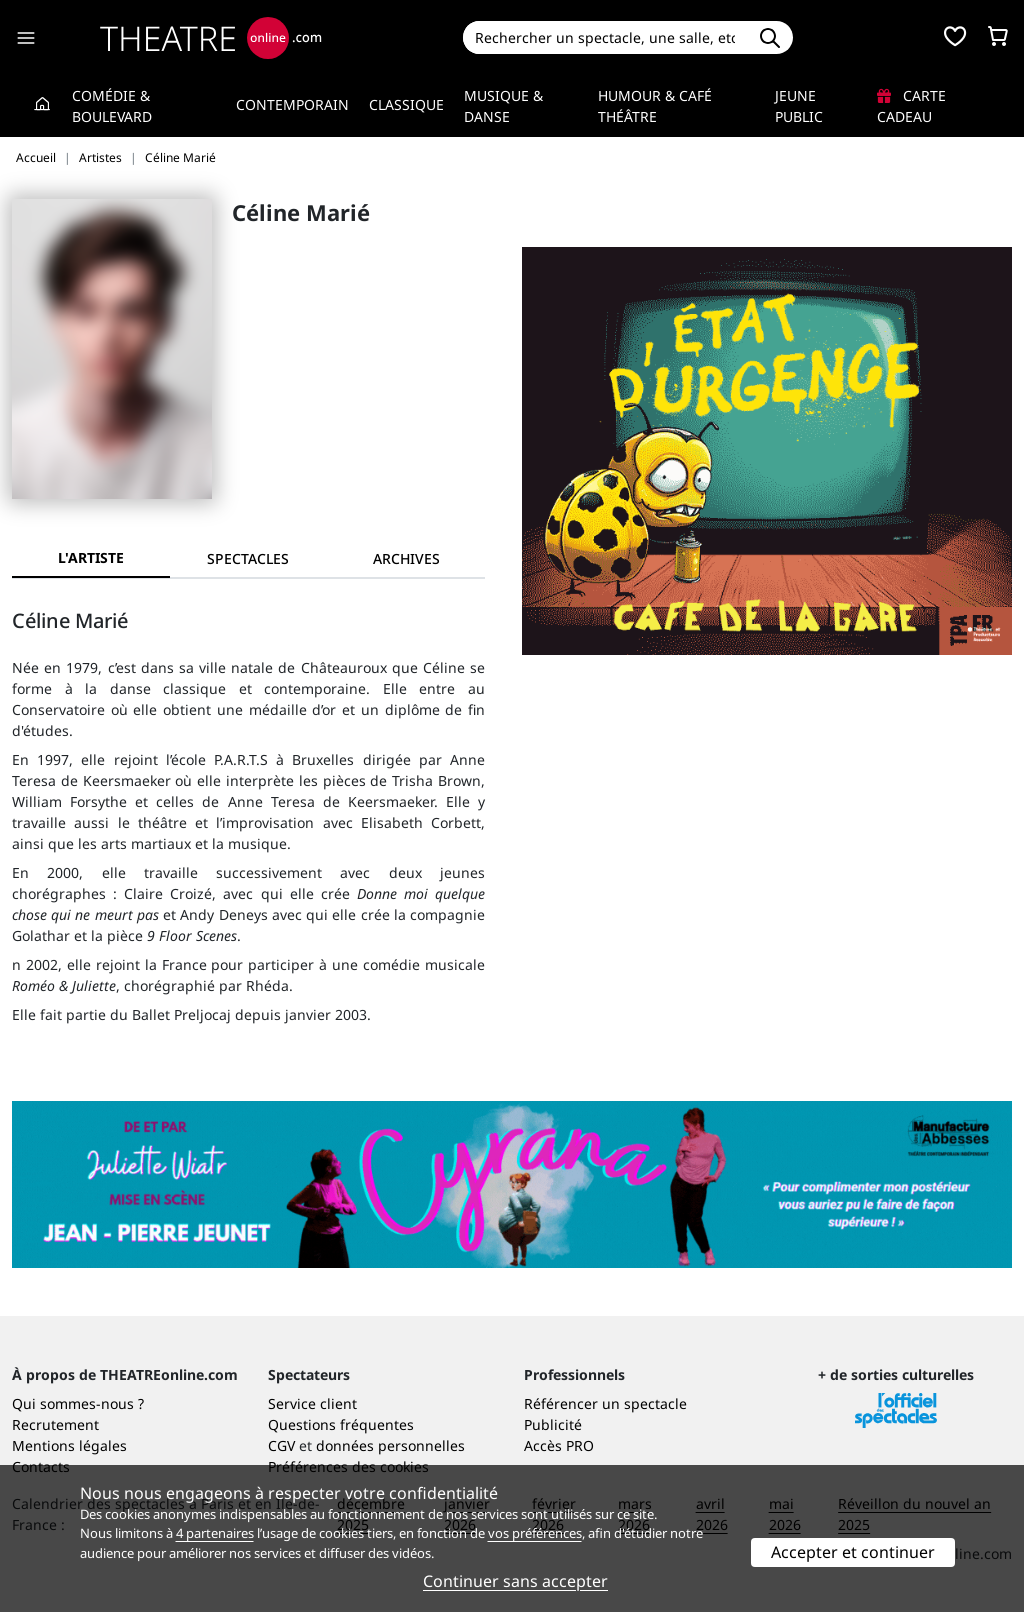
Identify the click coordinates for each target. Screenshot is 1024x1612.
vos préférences (535, 1533)
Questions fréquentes (341, 1424)
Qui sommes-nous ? (78, 1403)
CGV (281, 1445)
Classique (406, 104)
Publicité (553, 1424)
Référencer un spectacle (605, 1403)
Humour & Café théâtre (655, 106)
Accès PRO (559, 1445)
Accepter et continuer (853, 1552)
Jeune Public (799, 106)
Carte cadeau (911, 106)
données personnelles (390, 1445)
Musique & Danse (503, 106)
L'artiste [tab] (91, 557)
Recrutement (55, 1424)
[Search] (605, 37)
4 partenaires (215, 1533)
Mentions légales (69, 1445)
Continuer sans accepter (515, 1581)
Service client (312, 1403)
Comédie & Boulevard (112, 106)
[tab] (249, 558)
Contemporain (292, 104)
